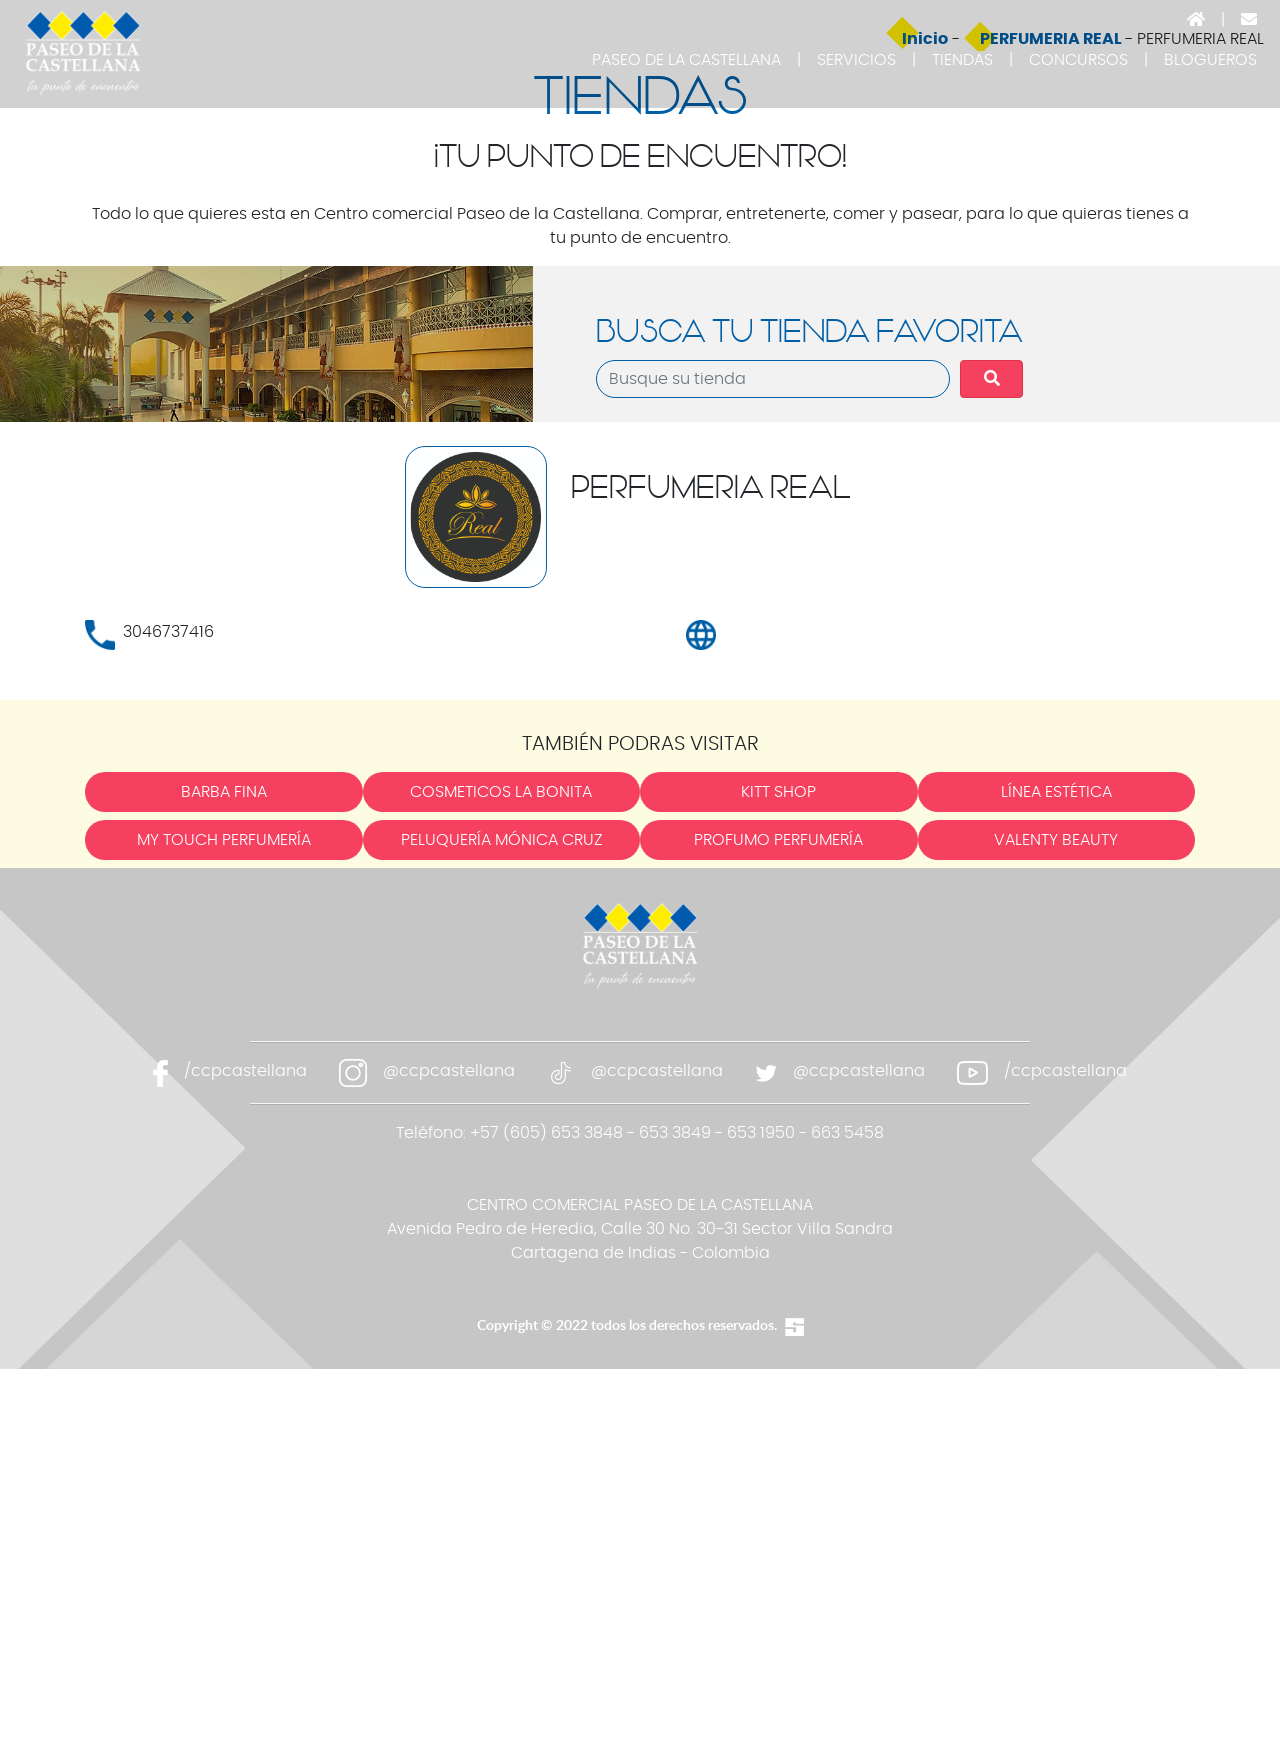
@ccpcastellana (449, 1440)
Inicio (925, 408)
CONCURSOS (1078, 60)
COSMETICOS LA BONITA (501, 1162)
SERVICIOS (856, 60)
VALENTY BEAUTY (1056, 1210)
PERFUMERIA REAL (1052, 408)
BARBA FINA (224, 1162)
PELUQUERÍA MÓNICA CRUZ (501, 1210)
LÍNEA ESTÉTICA (1056, 1162)
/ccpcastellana (245, 1440)
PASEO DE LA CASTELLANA (686, 60)
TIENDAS (962, 60)
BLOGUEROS (1210, 60)
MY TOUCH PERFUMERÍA (224, 1210)
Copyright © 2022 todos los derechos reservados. (627, 1694)
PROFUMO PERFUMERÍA (778, 1210)
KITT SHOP (778, 1162)
